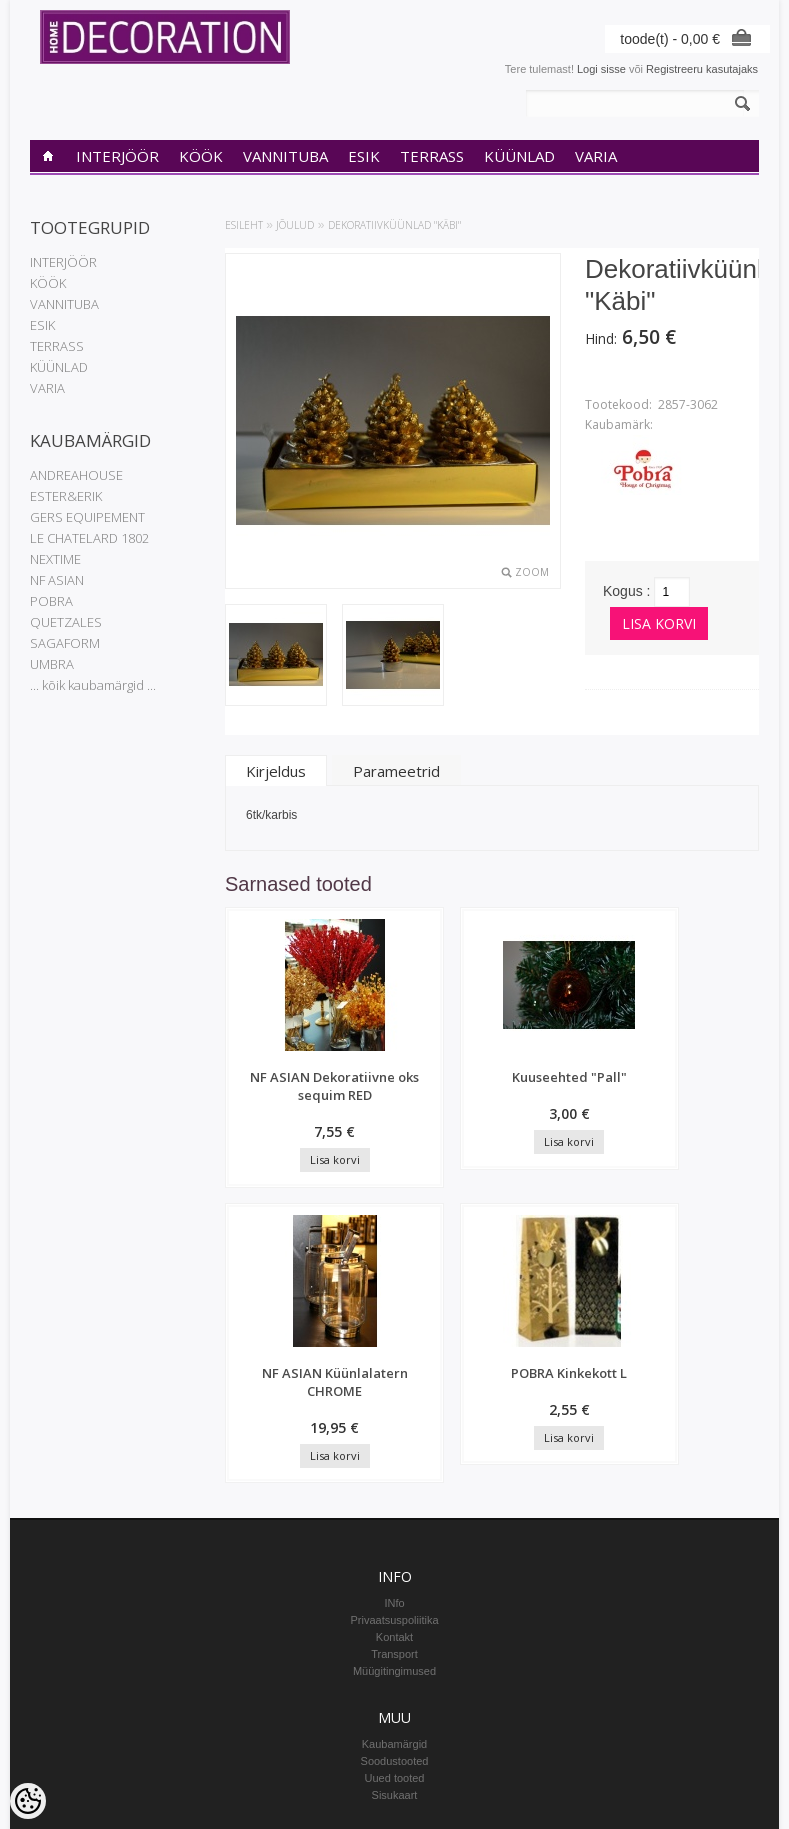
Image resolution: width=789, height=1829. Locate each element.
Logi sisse (601, 69)
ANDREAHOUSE (76, 475)
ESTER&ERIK (66, 496)
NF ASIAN (57, 580)
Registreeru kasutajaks (702, 69)
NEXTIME (55, 559)
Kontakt (394, 1381)
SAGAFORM (65, 643)
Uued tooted (395, 1522)
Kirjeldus (276, 771)
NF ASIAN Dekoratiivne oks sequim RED (287, 1104)
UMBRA (52, 664)
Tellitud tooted (395, 1652)
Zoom (532, 572)
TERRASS (432, 156)
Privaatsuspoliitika (394, 1364)
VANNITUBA (285, 156)
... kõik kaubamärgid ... (93, 685)
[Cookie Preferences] (28, 1801)
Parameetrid (396, 771)
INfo (394, 1347)
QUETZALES (66, 622)
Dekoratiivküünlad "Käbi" (394, 225)
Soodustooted (395, 1505)
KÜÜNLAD (519, 156)
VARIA (596, 156)
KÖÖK (201, 156)
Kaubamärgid (394, 1488)
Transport (394, 1398)
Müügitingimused (394, 1415)
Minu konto (395, 1618)
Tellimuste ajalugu (394, 1635)
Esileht (244, 225)
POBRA (51, 601)
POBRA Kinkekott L (710, 1086)
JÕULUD (295, 225)
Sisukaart (395, 1539)
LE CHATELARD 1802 (89, 538)
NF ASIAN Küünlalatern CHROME (569, 1095)
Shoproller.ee (726, 1815)
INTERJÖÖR (117, 156)
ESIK (364, 156)
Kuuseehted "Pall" (428, 1086)
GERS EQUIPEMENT (87, 517)
